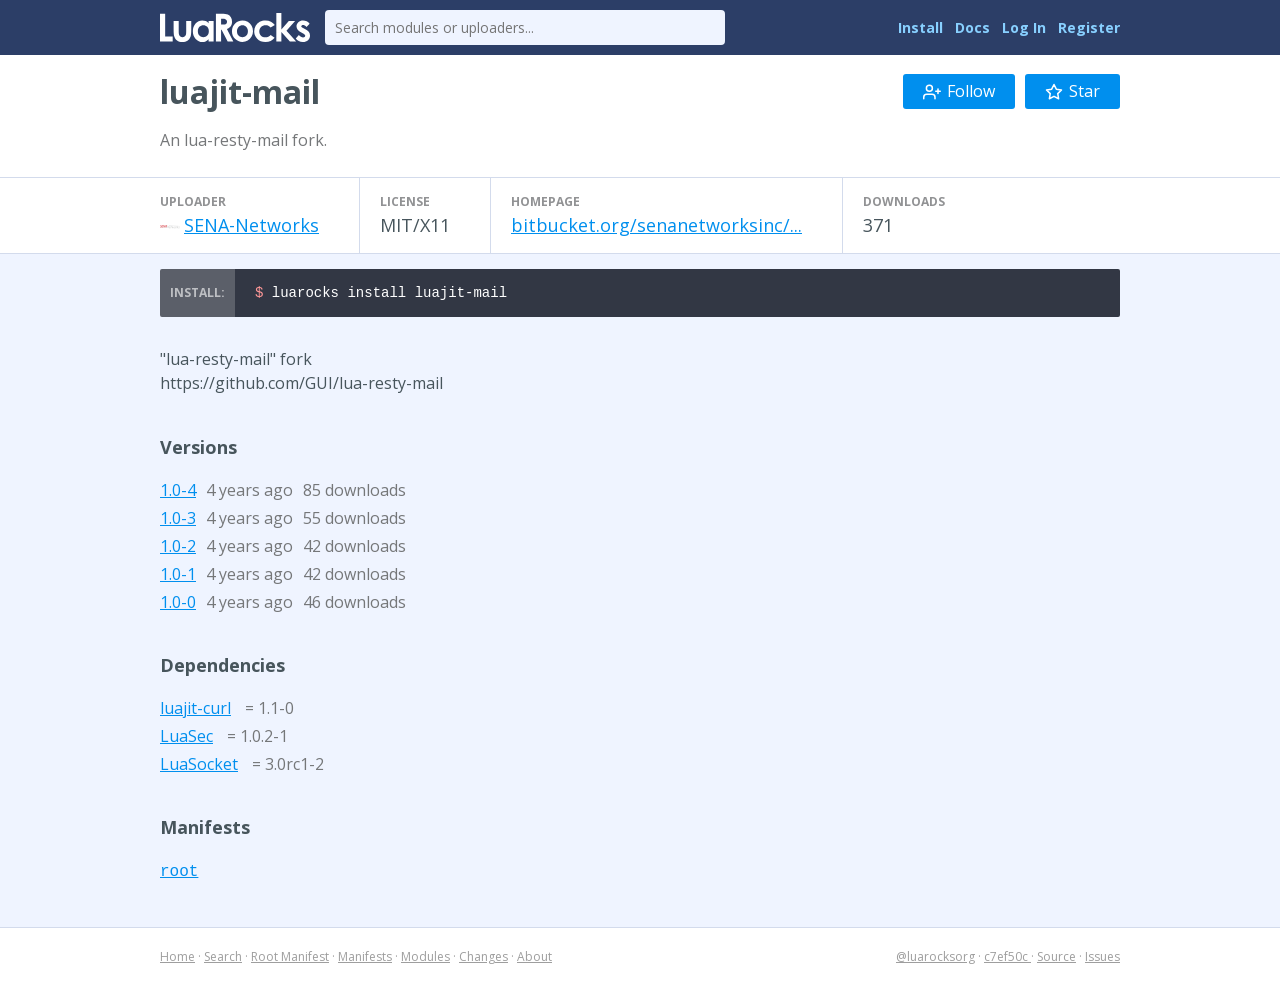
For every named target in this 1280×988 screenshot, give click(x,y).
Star (1072, 91)
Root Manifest (290, 959)
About (534, 959)
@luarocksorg (935, 959)
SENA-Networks (251, 225)
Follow (959, 91)
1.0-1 (178, 577)
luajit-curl (195, 711)
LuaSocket (199, 767)
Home (177, 959)
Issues (1102, 959)
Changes (483, 959)
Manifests (365, 959)
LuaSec (186, 739)
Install (920, 27)
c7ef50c (1007, 959)
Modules (425, 959)
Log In (1024, 27)
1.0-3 (178, 521)
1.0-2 (178, 549)
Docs (972, 27)
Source (1056, 959)
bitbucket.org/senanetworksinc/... (656, 225)
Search (223, 959)
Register (1089, 27)
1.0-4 (178, 493)
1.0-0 (178, 605)
